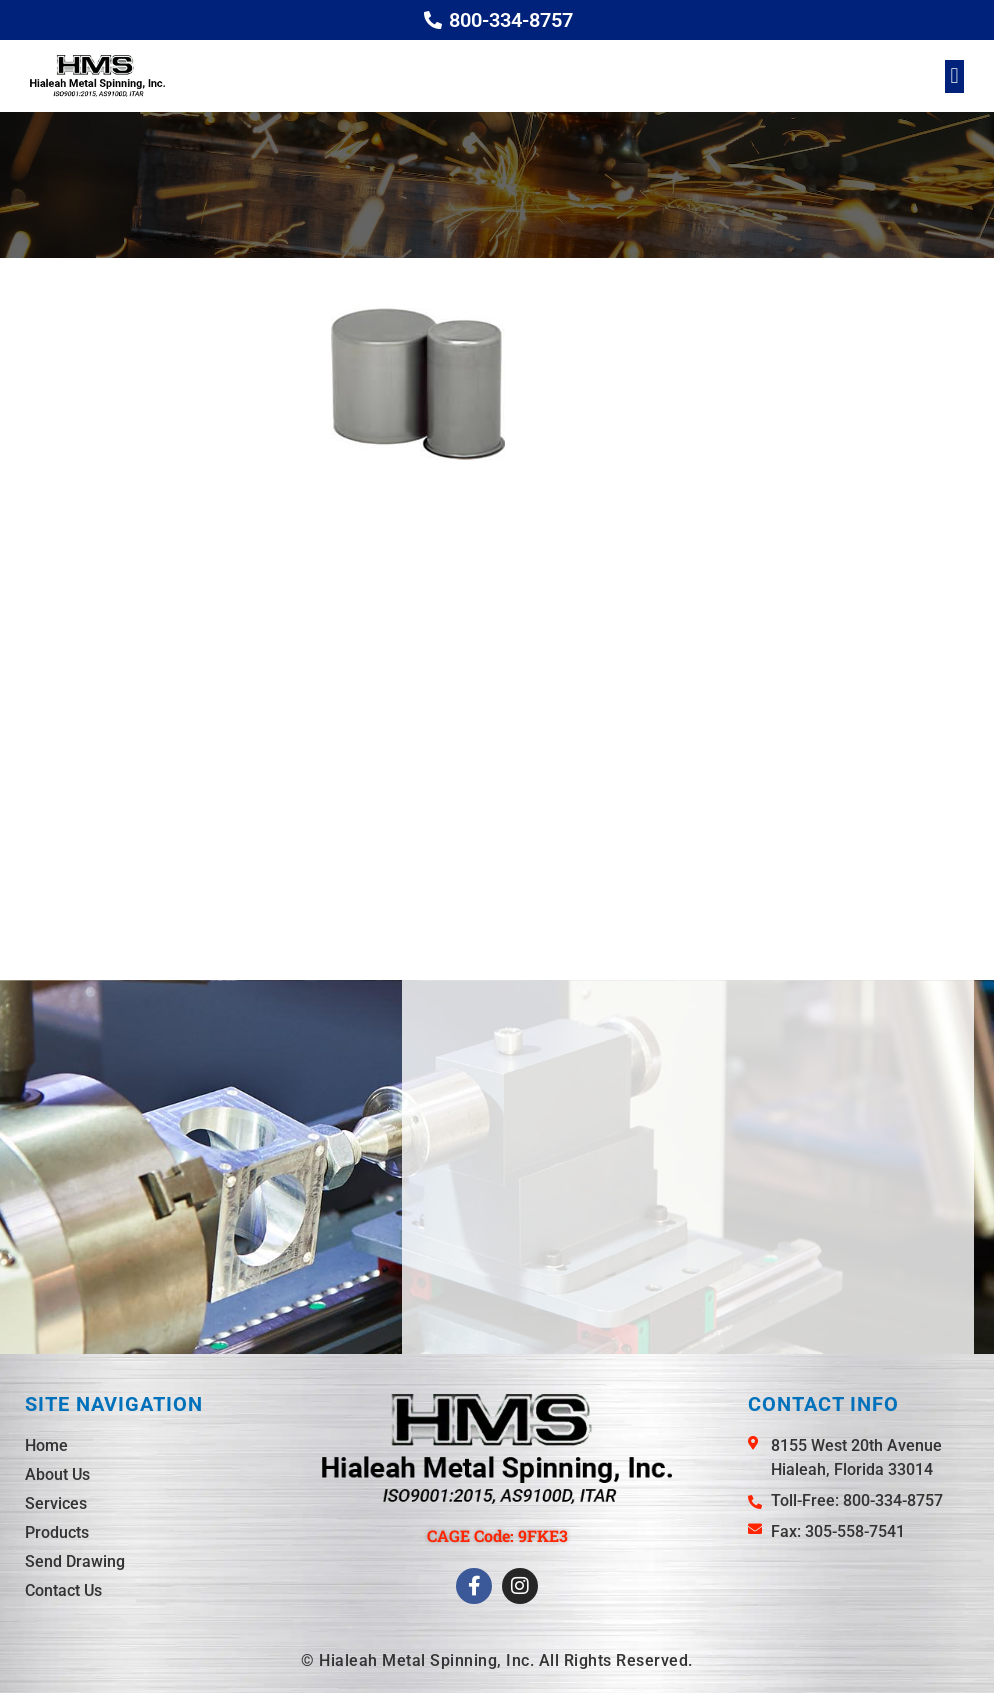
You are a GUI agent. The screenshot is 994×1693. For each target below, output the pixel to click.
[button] (954, 76)
